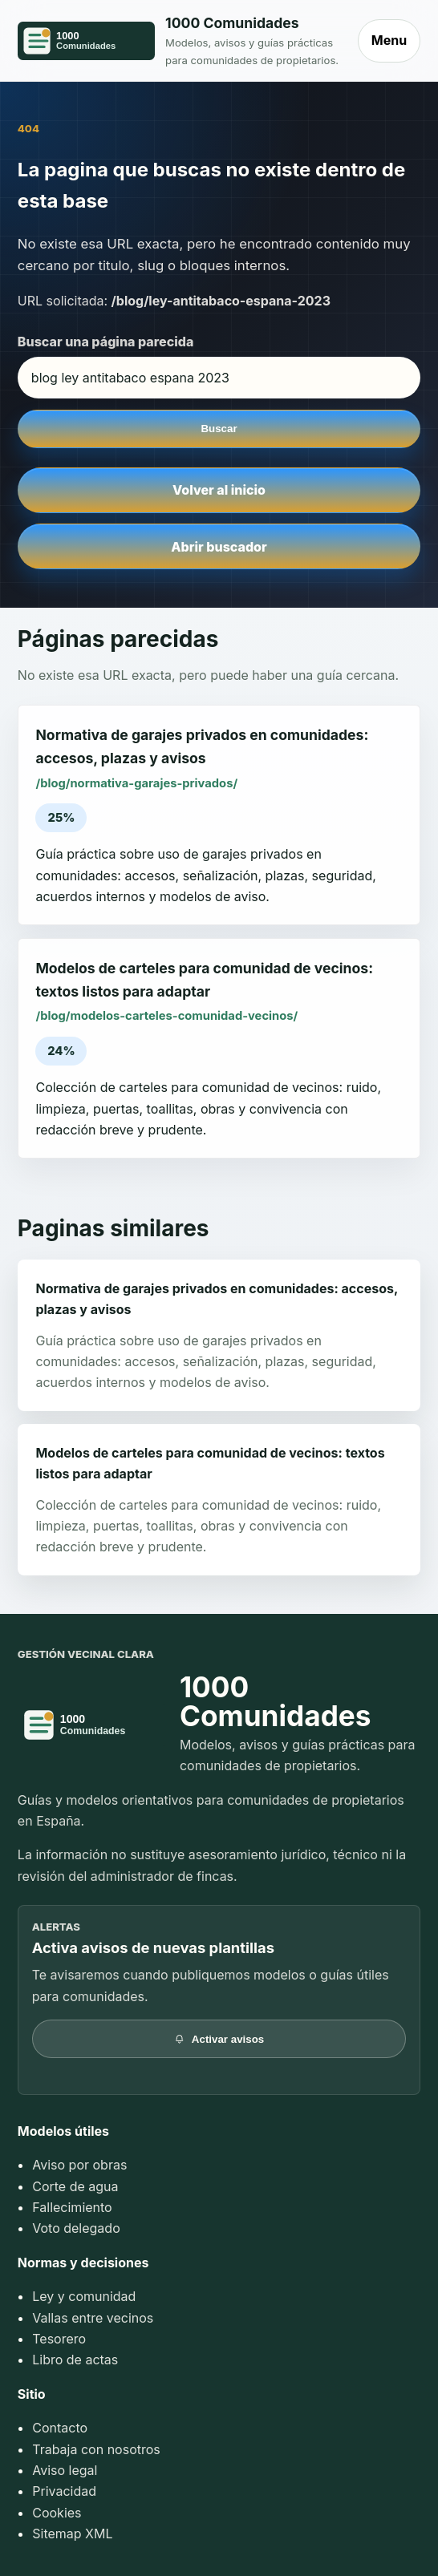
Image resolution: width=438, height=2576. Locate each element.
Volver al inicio (219, 490)
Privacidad (64, 2491)
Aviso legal (64, 2470)
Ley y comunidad (84, 2296)
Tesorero (59, 2339)
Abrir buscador (218, 547)
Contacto (59, 2428)
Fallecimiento (72, 2207)
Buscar (219, 429)
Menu (389, 40)
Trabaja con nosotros (96, 2449)
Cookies (56, 2513)
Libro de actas (75, 2360)
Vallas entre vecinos (92, 2318)
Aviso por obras (79, 2165)
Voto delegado (76, 2228)
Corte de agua (75, 2186)
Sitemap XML (72, 2533)
